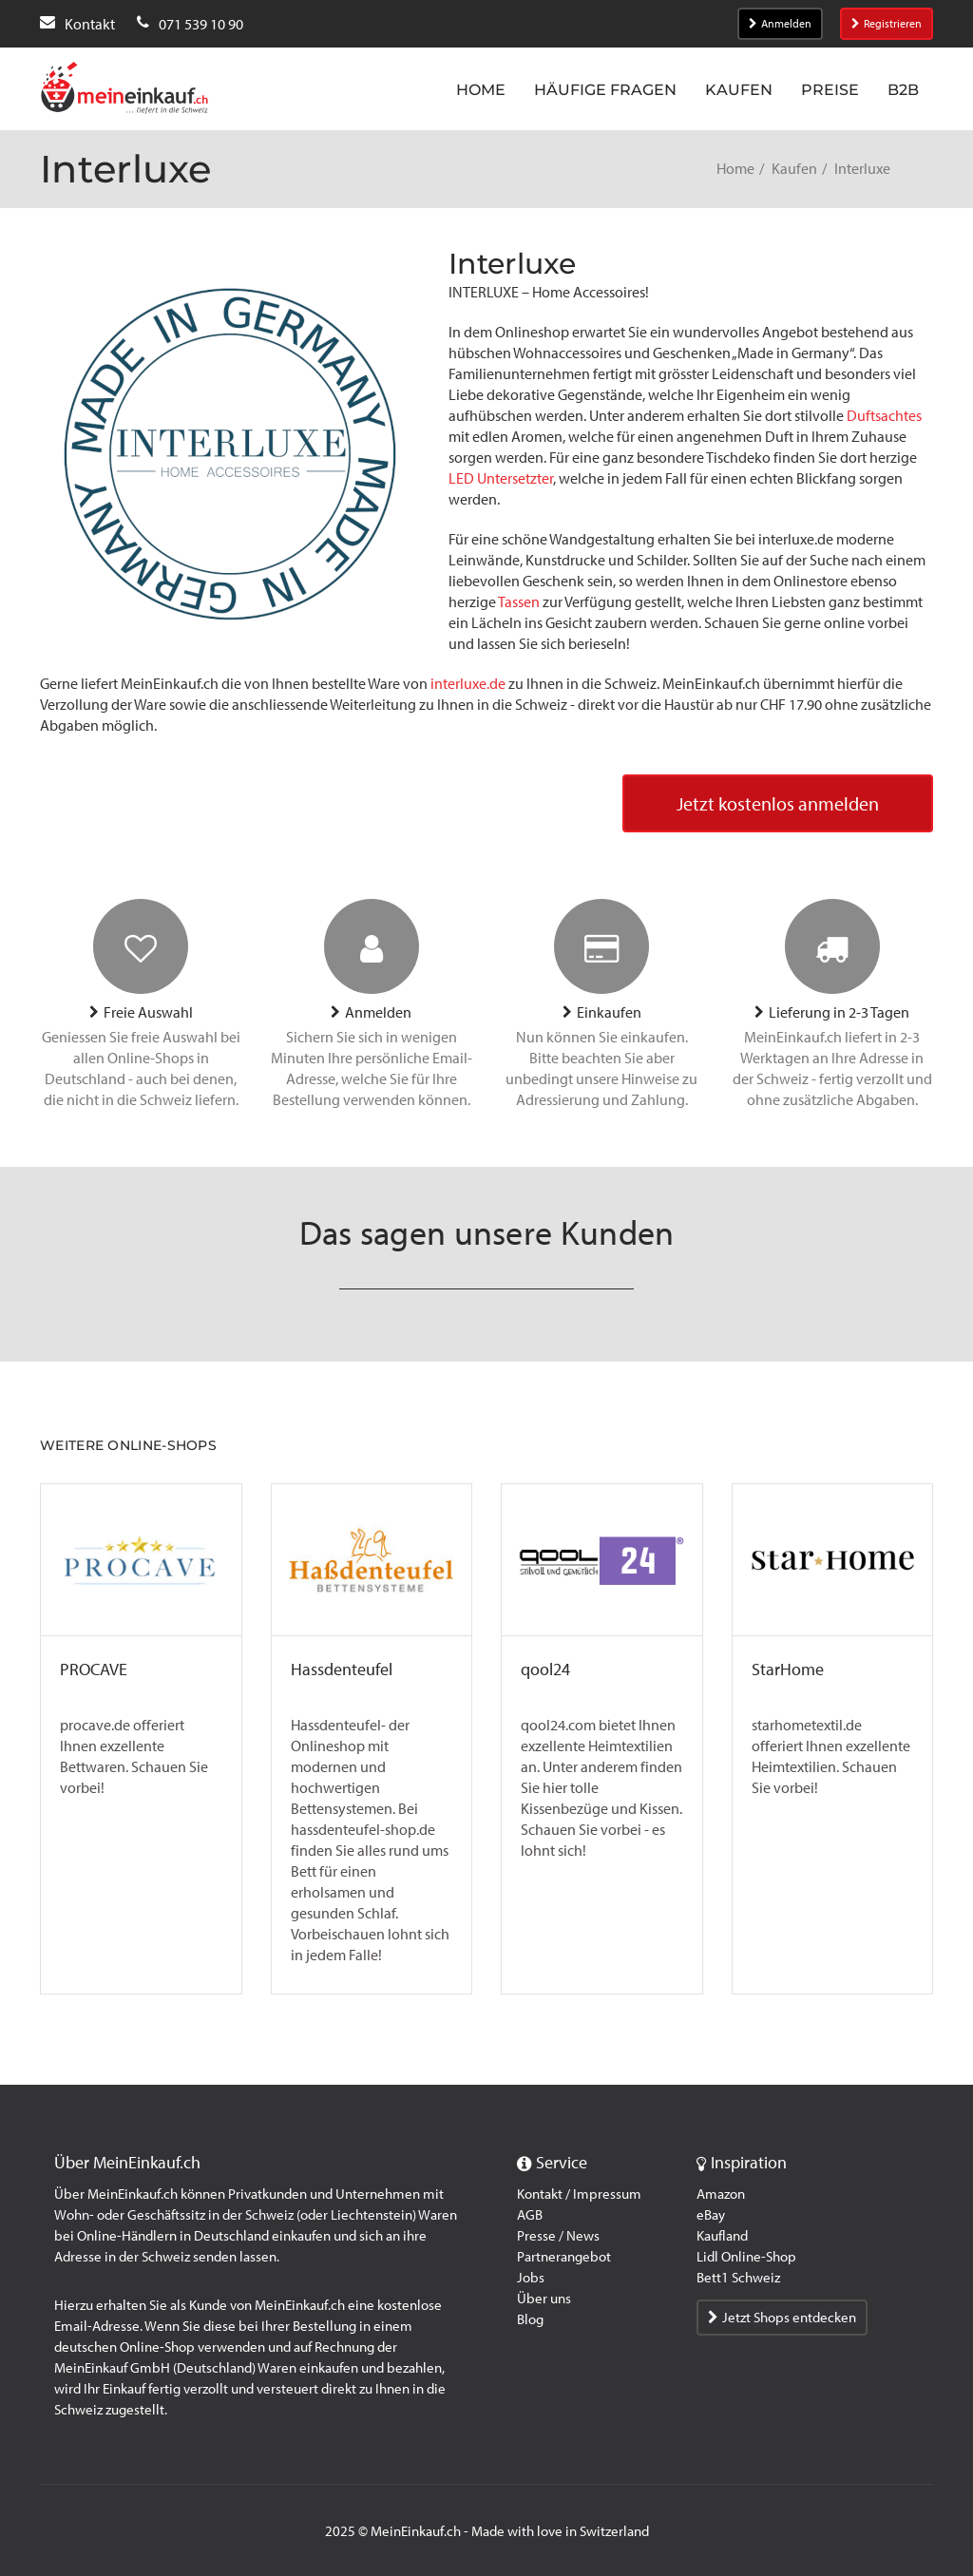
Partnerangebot (564, 2256)
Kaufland (722, 2235)
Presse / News (558, 2235)
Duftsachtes (884, 416)
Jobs (530, 2277)
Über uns (544, 2298)
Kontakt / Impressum (579, 2194)
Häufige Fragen (605, 90)
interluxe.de (468, 684)
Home (481, 90)
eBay (710, 2214)
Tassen (520, 602)
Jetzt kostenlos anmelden (778, 803)
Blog (530, 2319)
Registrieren (886, 23)
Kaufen (739, 90)
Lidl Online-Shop (746, 2256)
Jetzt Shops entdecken (782, 2317)
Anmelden (780, 23)
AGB (530, 2214)
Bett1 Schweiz (738, 2277)
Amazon (720, 2194)
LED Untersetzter (500, 478)
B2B (903, 90)
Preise (830, 90)
